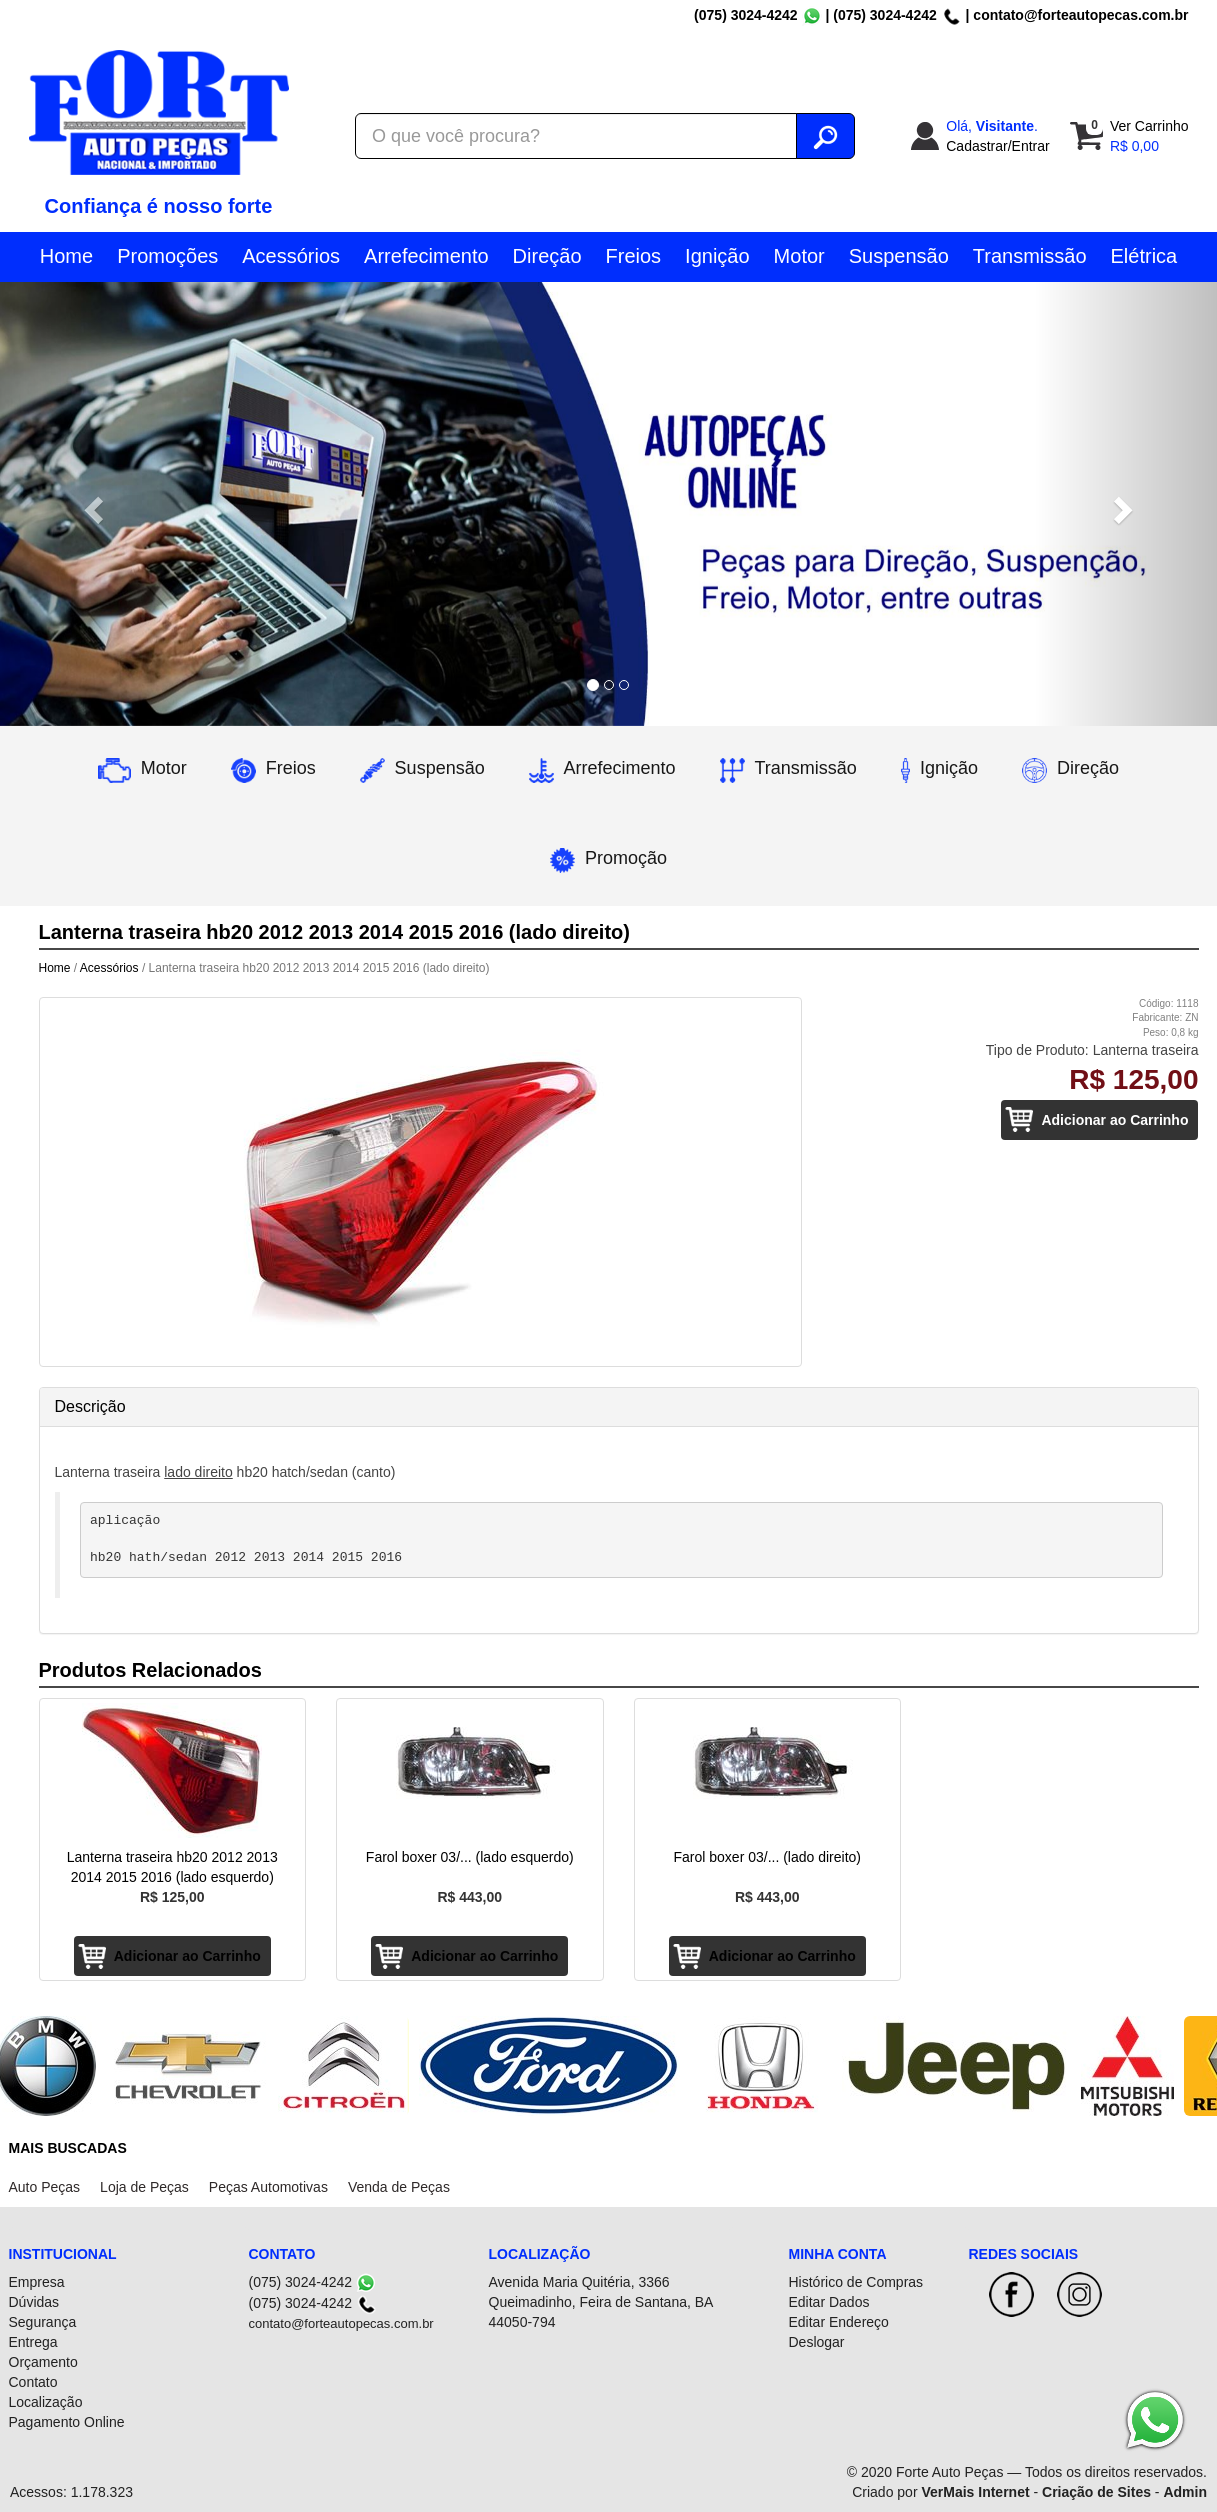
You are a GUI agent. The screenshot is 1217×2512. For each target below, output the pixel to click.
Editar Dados (829, 2302)
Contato (33, 2382)
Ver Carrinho (1149, 126)
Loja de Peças (144, 2187)
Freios (634, 256)
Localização (46, 2402)
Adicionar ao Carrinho (1114, 1120)
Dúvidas (34, 2302)
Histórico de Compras (856, 2282)
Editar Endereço (839, 2322)
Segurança (43, 2322)
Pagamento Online (67, 2422)
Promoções (167, 256)
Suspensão (899, 256)
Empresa (37, 2282)
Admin (1185, 2492)
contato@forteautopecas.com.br (1080, 15)
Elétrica (1144, 256)
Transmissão (1030, 256)
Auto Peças (45, 2187)
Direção (547, 256)
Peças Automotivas (268, 2187)
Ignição (717, 256)
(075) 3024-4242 (746, 15)
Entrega (33, 2342)
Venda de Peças (399, 2187)
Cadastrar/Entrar (997, 146)
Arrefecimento (426, 256)
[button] (91, 504)
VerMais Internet (975, 2492)
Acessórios (291, 256)
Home (66, 256)
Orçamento (43, 2362)
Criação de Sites (1096, 2492)
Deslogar (817, 2342)
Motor (799, 256)
